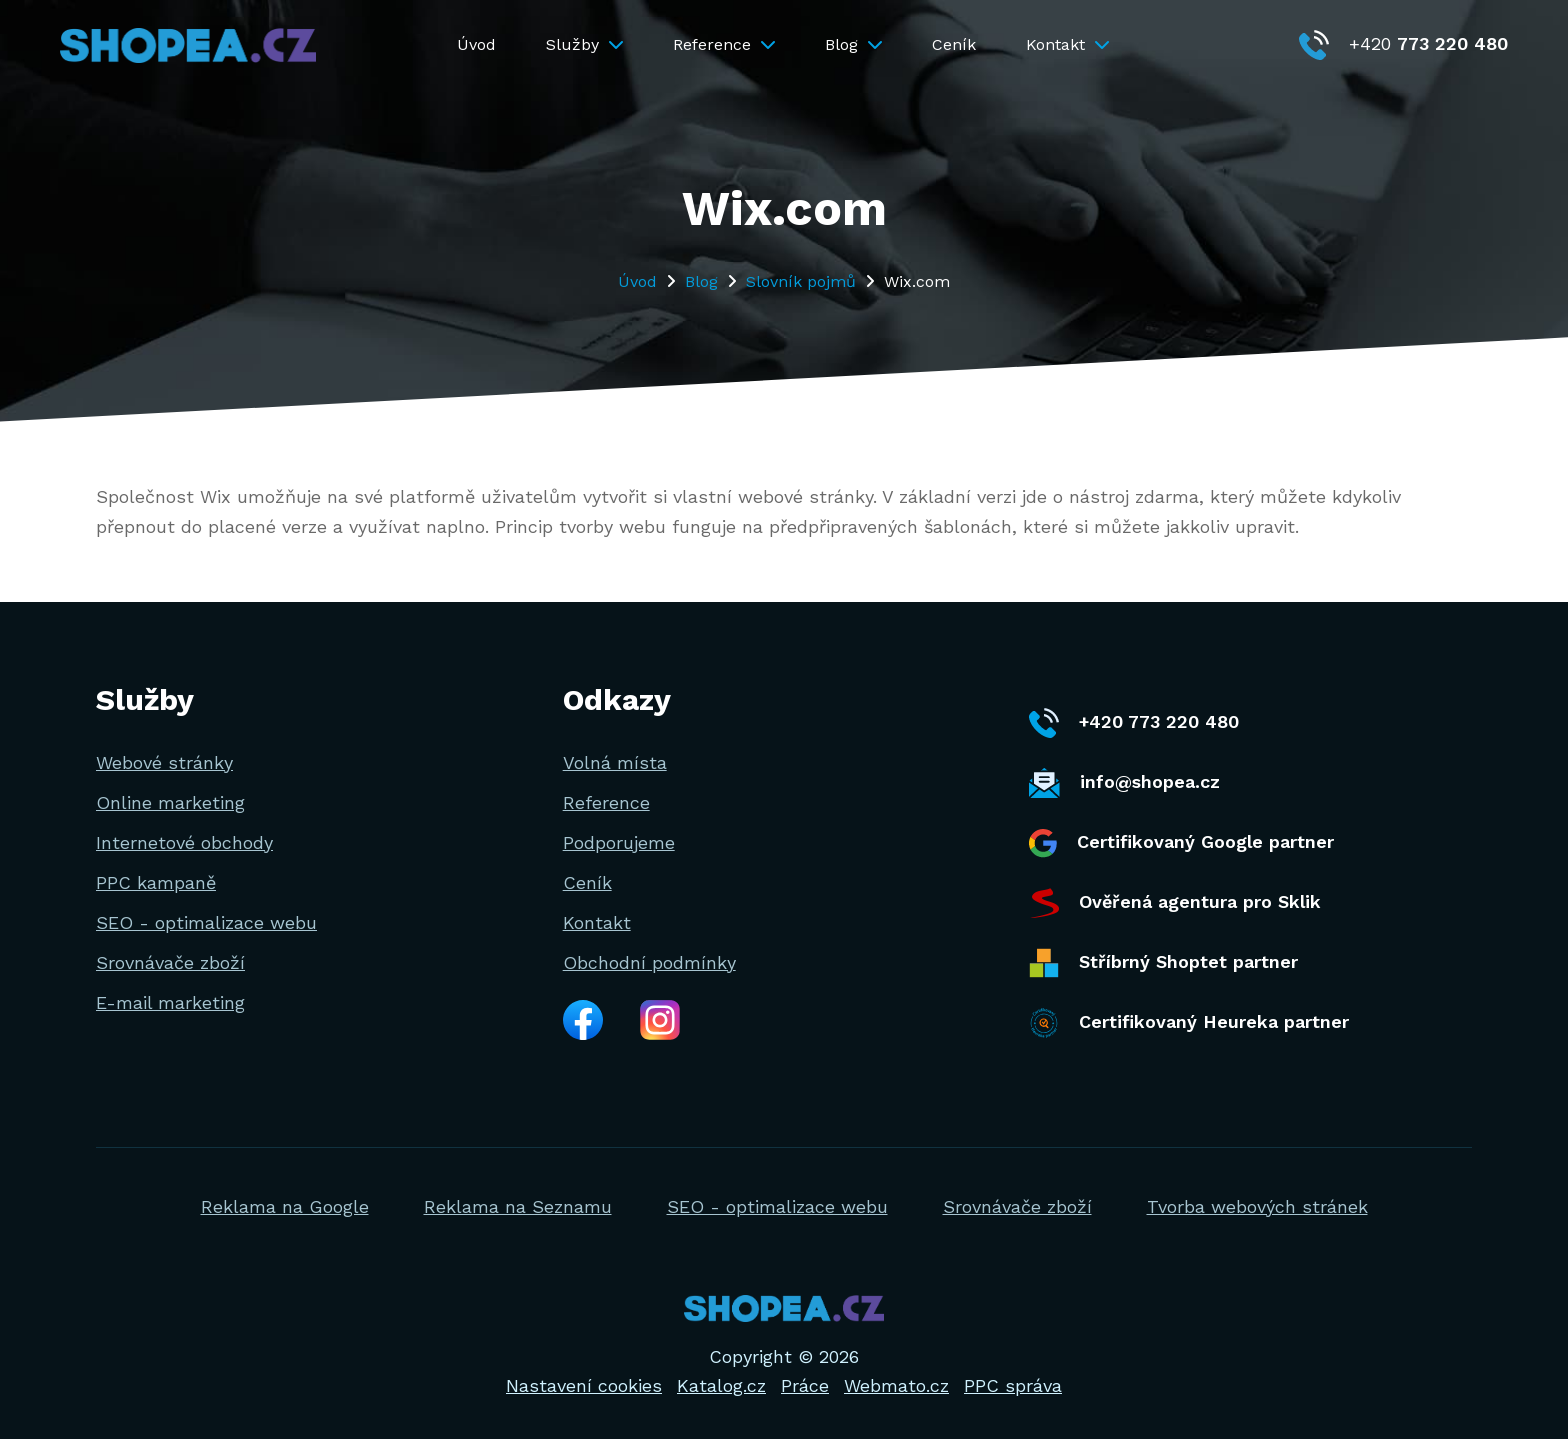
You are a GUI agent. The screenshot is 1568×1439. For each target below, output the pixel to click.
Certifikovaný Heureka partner (1189, 1023)
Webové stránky (164, 762)
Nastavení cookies (584, 1385)
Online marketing (170, 802)
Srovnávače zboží (170, 962)
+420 (1403, 43)
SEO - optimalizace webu (206, 922)
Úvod (476, 44)
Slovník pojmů (801, 281)
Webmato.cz (896, 1385)
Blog (853, 44)
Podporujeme (619, 842)
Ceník (954, 44)
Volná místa (615, 762)
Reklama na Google (285, 1206)
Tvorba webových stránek (1257, 1206)
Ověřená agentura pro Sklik (1175, 903)
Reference (724, 44)
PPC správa (1013, 1385)
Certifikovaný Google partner (1181, 843)
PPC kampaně (156, 882)
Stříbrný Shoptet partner (1163, 963)
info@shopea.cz (1124, 783)
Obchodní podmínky (649, 962)
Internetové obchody (184, 842)
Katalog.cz (721, 1385)
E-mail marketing (170, 1002)
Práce (805, 1385)
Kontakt (1067, 44)
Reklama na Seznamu (518, 1206)
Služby (584, 44)
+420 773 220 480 (1134, 723)
